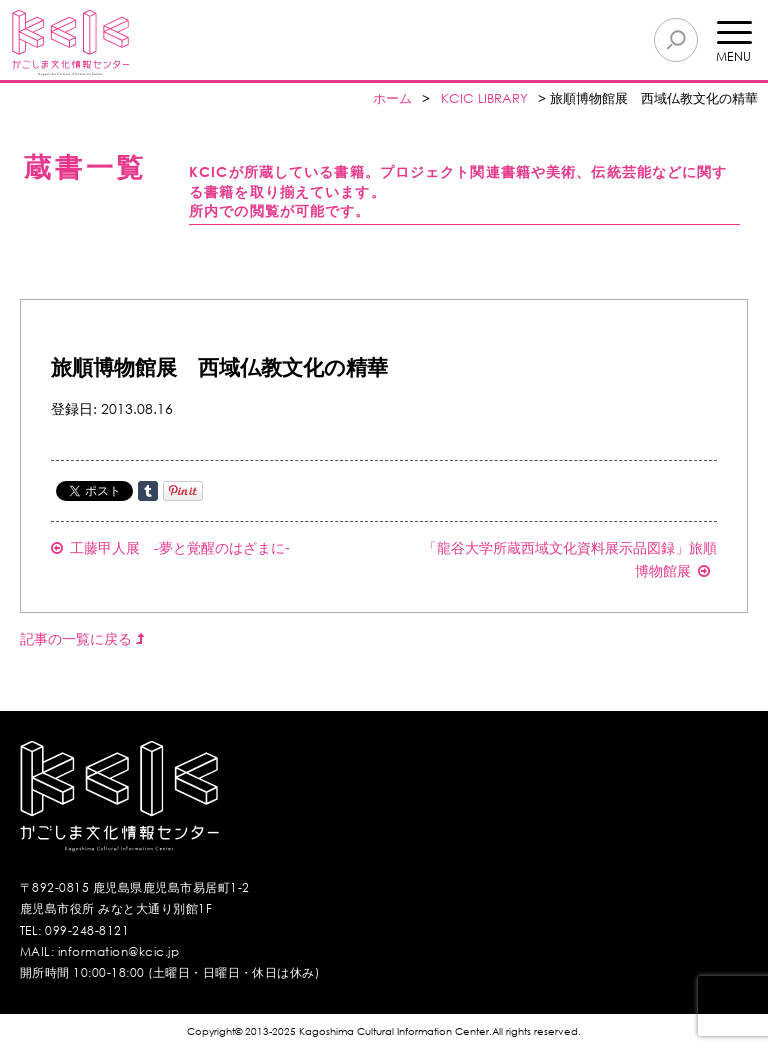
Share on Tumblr (148, 491)
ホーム (392, 98)
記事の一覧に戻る (82, 638)
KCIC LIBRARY (484, 98)
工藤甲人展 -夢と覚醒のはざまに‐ (170, 547)
